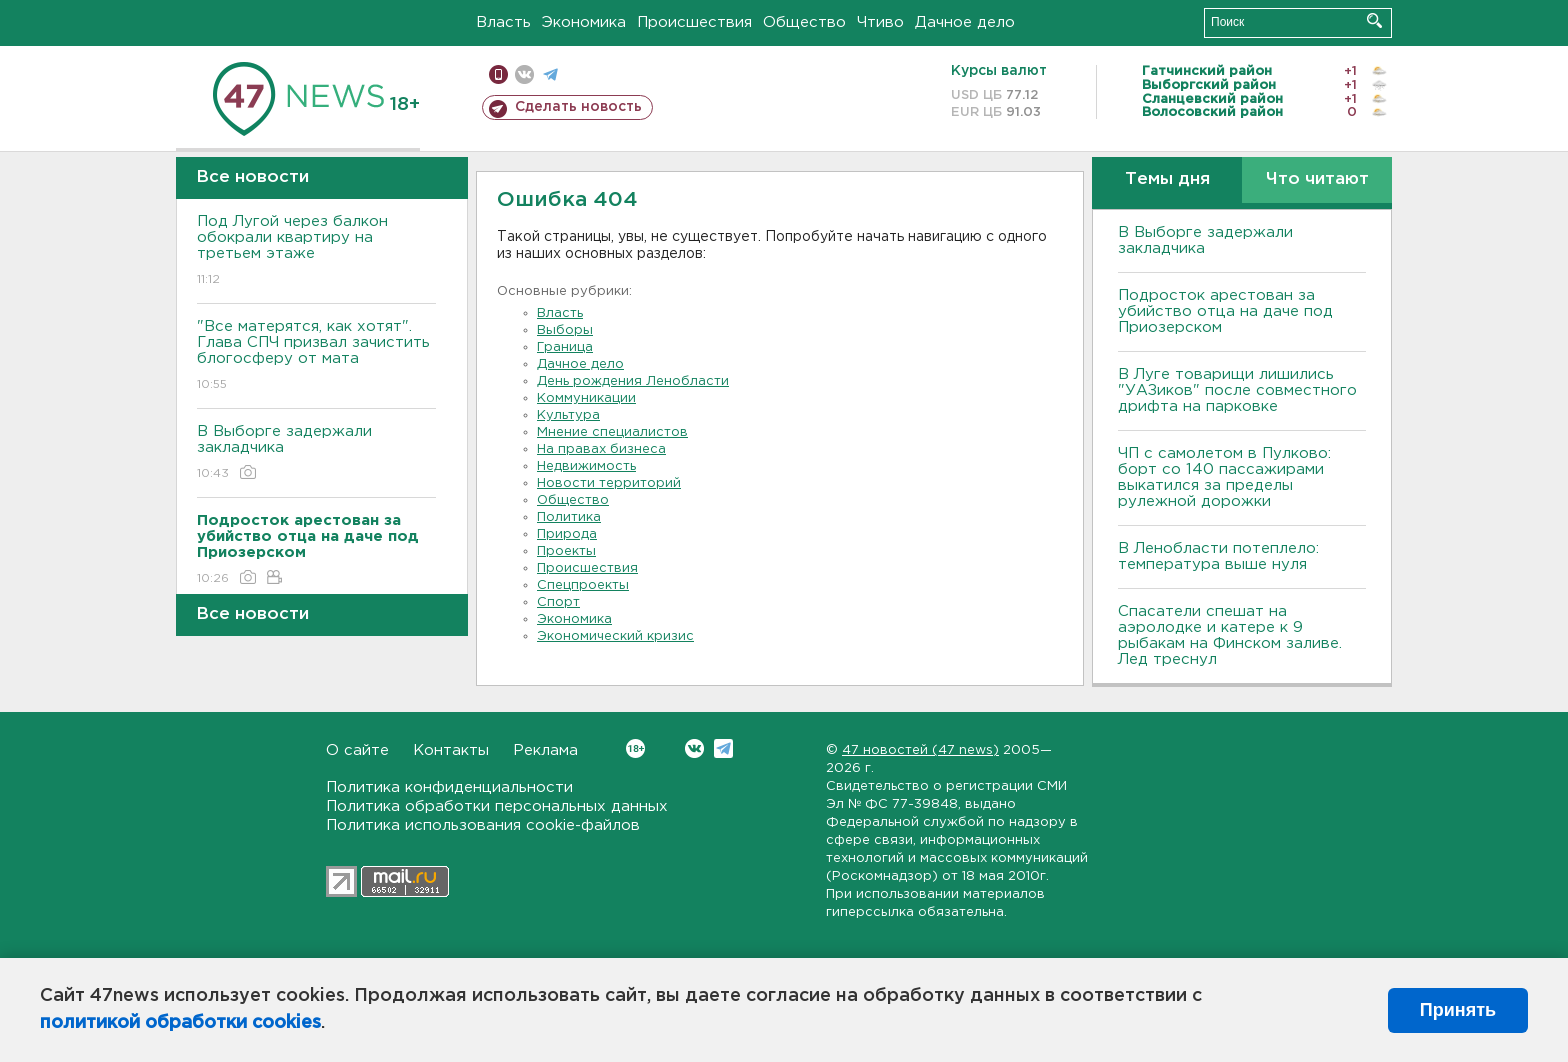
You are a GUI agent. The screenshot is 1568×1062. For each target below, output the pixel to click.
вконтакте (524, 74)
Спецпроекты (583, 585)
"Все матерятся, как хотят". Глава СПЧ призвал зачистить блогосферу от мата (316, 356)
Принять (1458, 1010)
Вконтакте (635, 748)
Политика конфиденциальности (449, 787)
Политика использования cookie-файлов (483, 825)
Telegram (723, 748)
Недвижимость (586, 466)
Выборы (565, 330)
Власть (503, 22)
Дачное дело (965, 22)
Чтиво (880, 22)
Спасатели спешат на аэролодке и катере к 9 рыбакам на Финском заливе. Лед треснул (1230, 635)
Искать (1374, 20)
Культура (568, 415)
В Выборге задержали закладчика (316, 453)
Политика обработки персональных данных (497, 806)
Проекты (566, 551)
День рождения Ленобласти (633, 381)
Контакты (451, 750)
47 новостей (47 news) (920, 750)
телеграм (550, 74)
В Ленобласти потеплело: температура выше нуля (1218, 556)
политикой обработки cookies (180, 1023)
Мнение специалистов (612, 432)
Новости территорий (609, 483)
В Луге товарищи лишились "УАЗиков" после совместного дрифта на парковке (1237, 390)
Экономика (584, 22)
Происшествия (694, 22)
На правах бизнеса (601, 449)
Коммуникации (586, 398)
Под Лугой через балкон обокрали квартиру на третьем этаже (316, 251)
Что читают (1317, 179)
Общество (804, 22)
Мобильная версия (498, 74)
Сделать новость (578, 107)
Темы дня (1167, 179)
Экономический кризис (615, 636)
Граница (565, 347)
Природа (567, 534)
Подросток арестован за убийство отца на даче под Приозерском (1225, 311)
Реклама (545, 750)
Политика (569, 517)
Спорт (558, 602)
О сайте (357, 750)
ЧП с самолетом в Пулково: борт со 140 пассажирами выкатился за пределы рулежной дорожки (1224, 477)
